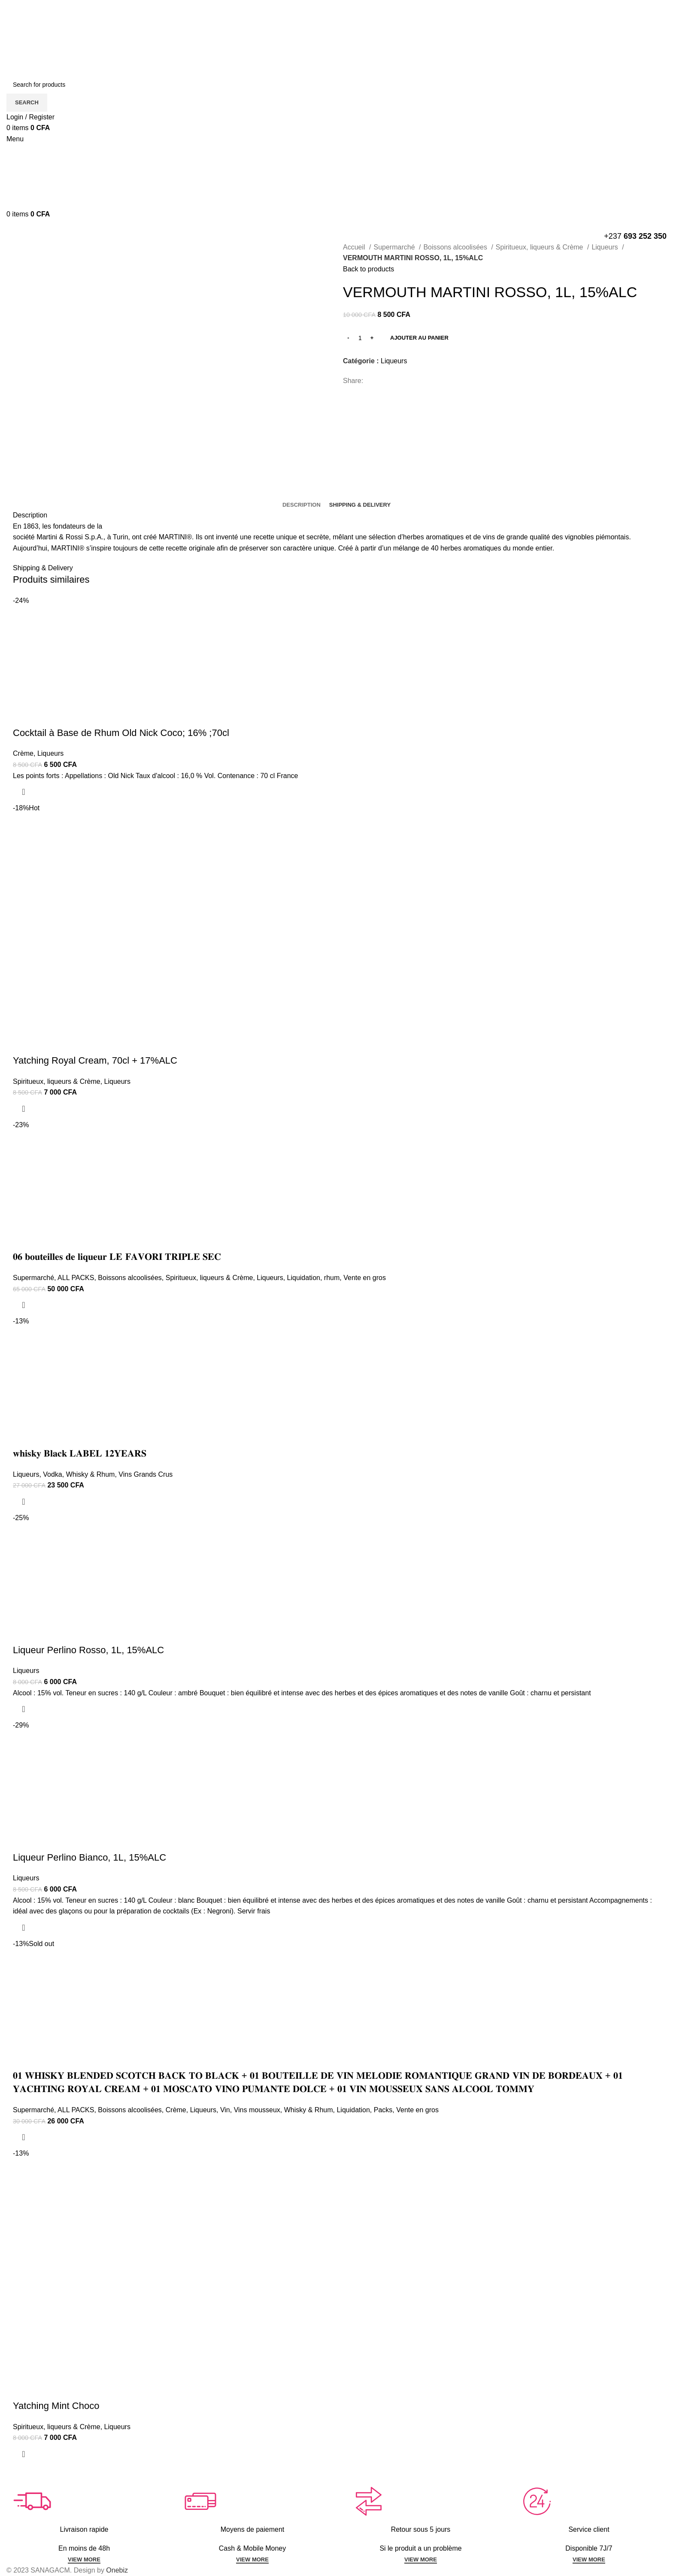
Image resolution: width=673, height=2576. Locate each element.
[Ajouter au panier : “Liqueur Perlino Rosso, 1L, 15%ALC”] (23, 1709)
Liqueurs (605, 247)
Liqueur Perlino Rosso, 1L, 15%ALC (88, 1650)
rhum (332, 1277)
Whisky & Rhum (90, 1474)
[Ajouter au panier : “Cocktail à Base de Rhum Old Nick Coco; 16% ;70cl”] (23, 792)
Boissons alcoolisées (456, 247)
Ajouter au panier (419, 338)
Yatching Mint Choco (56, 2405)
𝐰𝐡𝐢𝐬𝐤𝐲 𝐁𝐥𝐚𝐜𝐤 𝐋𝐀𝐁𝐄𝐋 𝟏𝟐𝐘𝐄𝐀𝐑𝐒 (79, 1453)
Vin (225, 2110)
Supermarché (395, 247)
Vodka (52, 1474)
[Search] (336, 85)
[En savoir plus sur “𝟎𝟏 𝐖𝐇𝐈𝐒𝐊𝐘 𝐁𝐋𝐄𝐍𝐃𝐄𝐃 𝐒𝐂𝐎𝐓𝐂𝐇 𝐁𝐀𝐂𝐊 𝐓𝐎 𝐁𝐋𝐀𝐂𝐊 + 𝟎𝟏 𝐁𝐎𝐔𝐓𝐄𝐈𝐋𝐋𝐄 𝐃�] (23, 2137)
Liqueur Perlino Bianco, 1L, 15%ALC (89, 1857)
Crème (23, 753)
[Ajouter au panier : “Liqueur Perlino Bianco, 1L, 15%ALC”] (23, 1927)
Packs (383, 2110)
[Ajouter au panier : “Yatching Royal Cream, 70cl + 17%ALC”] (23, 1108)
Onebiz (117, 2570)
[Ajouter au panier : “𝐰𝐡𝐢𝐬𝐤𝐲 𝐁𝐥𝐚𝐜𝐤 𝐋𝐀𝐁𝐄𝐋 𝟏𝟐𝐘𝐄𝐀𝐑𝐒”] (23, 1501)
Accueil (355, 247)
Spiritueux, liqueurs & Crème (540, 247)
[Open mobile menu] (15, 139)
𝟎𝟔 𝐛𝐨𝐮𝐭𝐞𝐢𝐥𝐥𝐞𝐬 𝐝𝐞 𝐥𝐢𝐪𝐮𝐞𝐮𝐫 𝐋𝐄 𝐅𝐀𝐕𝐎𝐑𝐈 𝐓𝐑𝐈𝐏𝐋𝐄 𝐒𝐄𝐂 (117, 1256)
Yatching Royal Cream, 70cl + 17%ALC (95, 1060)
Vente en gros (364, 1277)
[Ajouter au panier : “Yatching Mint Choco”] (23, 2454)
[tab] (301, 505)
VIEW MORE (84, 2559)
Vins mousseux (257, 2110)
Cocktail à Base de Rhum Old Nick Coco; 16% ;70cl (121, 732)
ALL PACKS (76, 1277)
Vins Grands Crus (145, 1474)
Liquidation (303, 1277)
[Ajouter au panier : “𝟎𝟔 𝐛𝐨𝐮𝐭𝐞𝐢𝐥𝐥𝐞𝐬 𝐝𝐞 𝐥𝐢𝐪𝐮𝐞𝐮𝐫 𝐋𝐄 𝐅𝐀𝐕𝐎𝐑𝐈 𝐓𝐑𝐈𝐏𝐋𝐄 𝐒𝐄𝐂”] (23, 1305)
